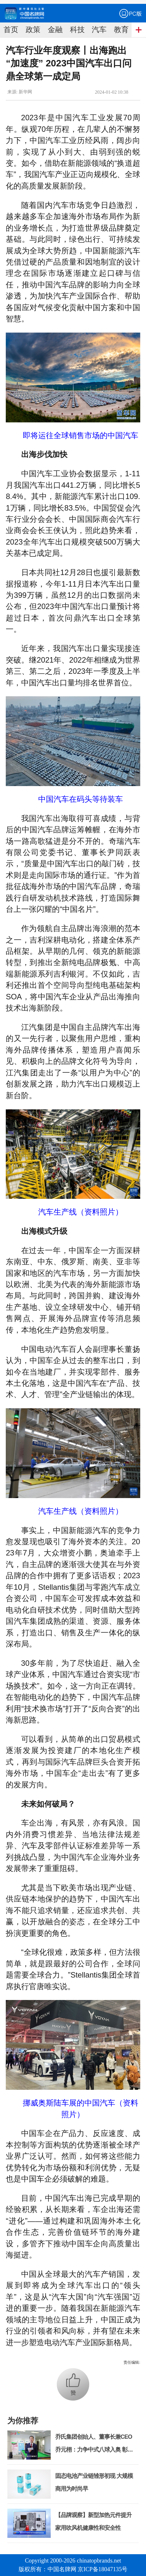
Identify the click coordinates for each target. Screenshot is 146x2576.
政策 (33, 30)
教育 (121, 30)
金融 (55, 30)
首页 (11, 30)
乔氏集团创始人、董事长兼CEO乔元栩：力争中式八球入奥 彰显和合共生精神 (94, 2450)
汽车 (99, 30)
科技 (77, 30)
